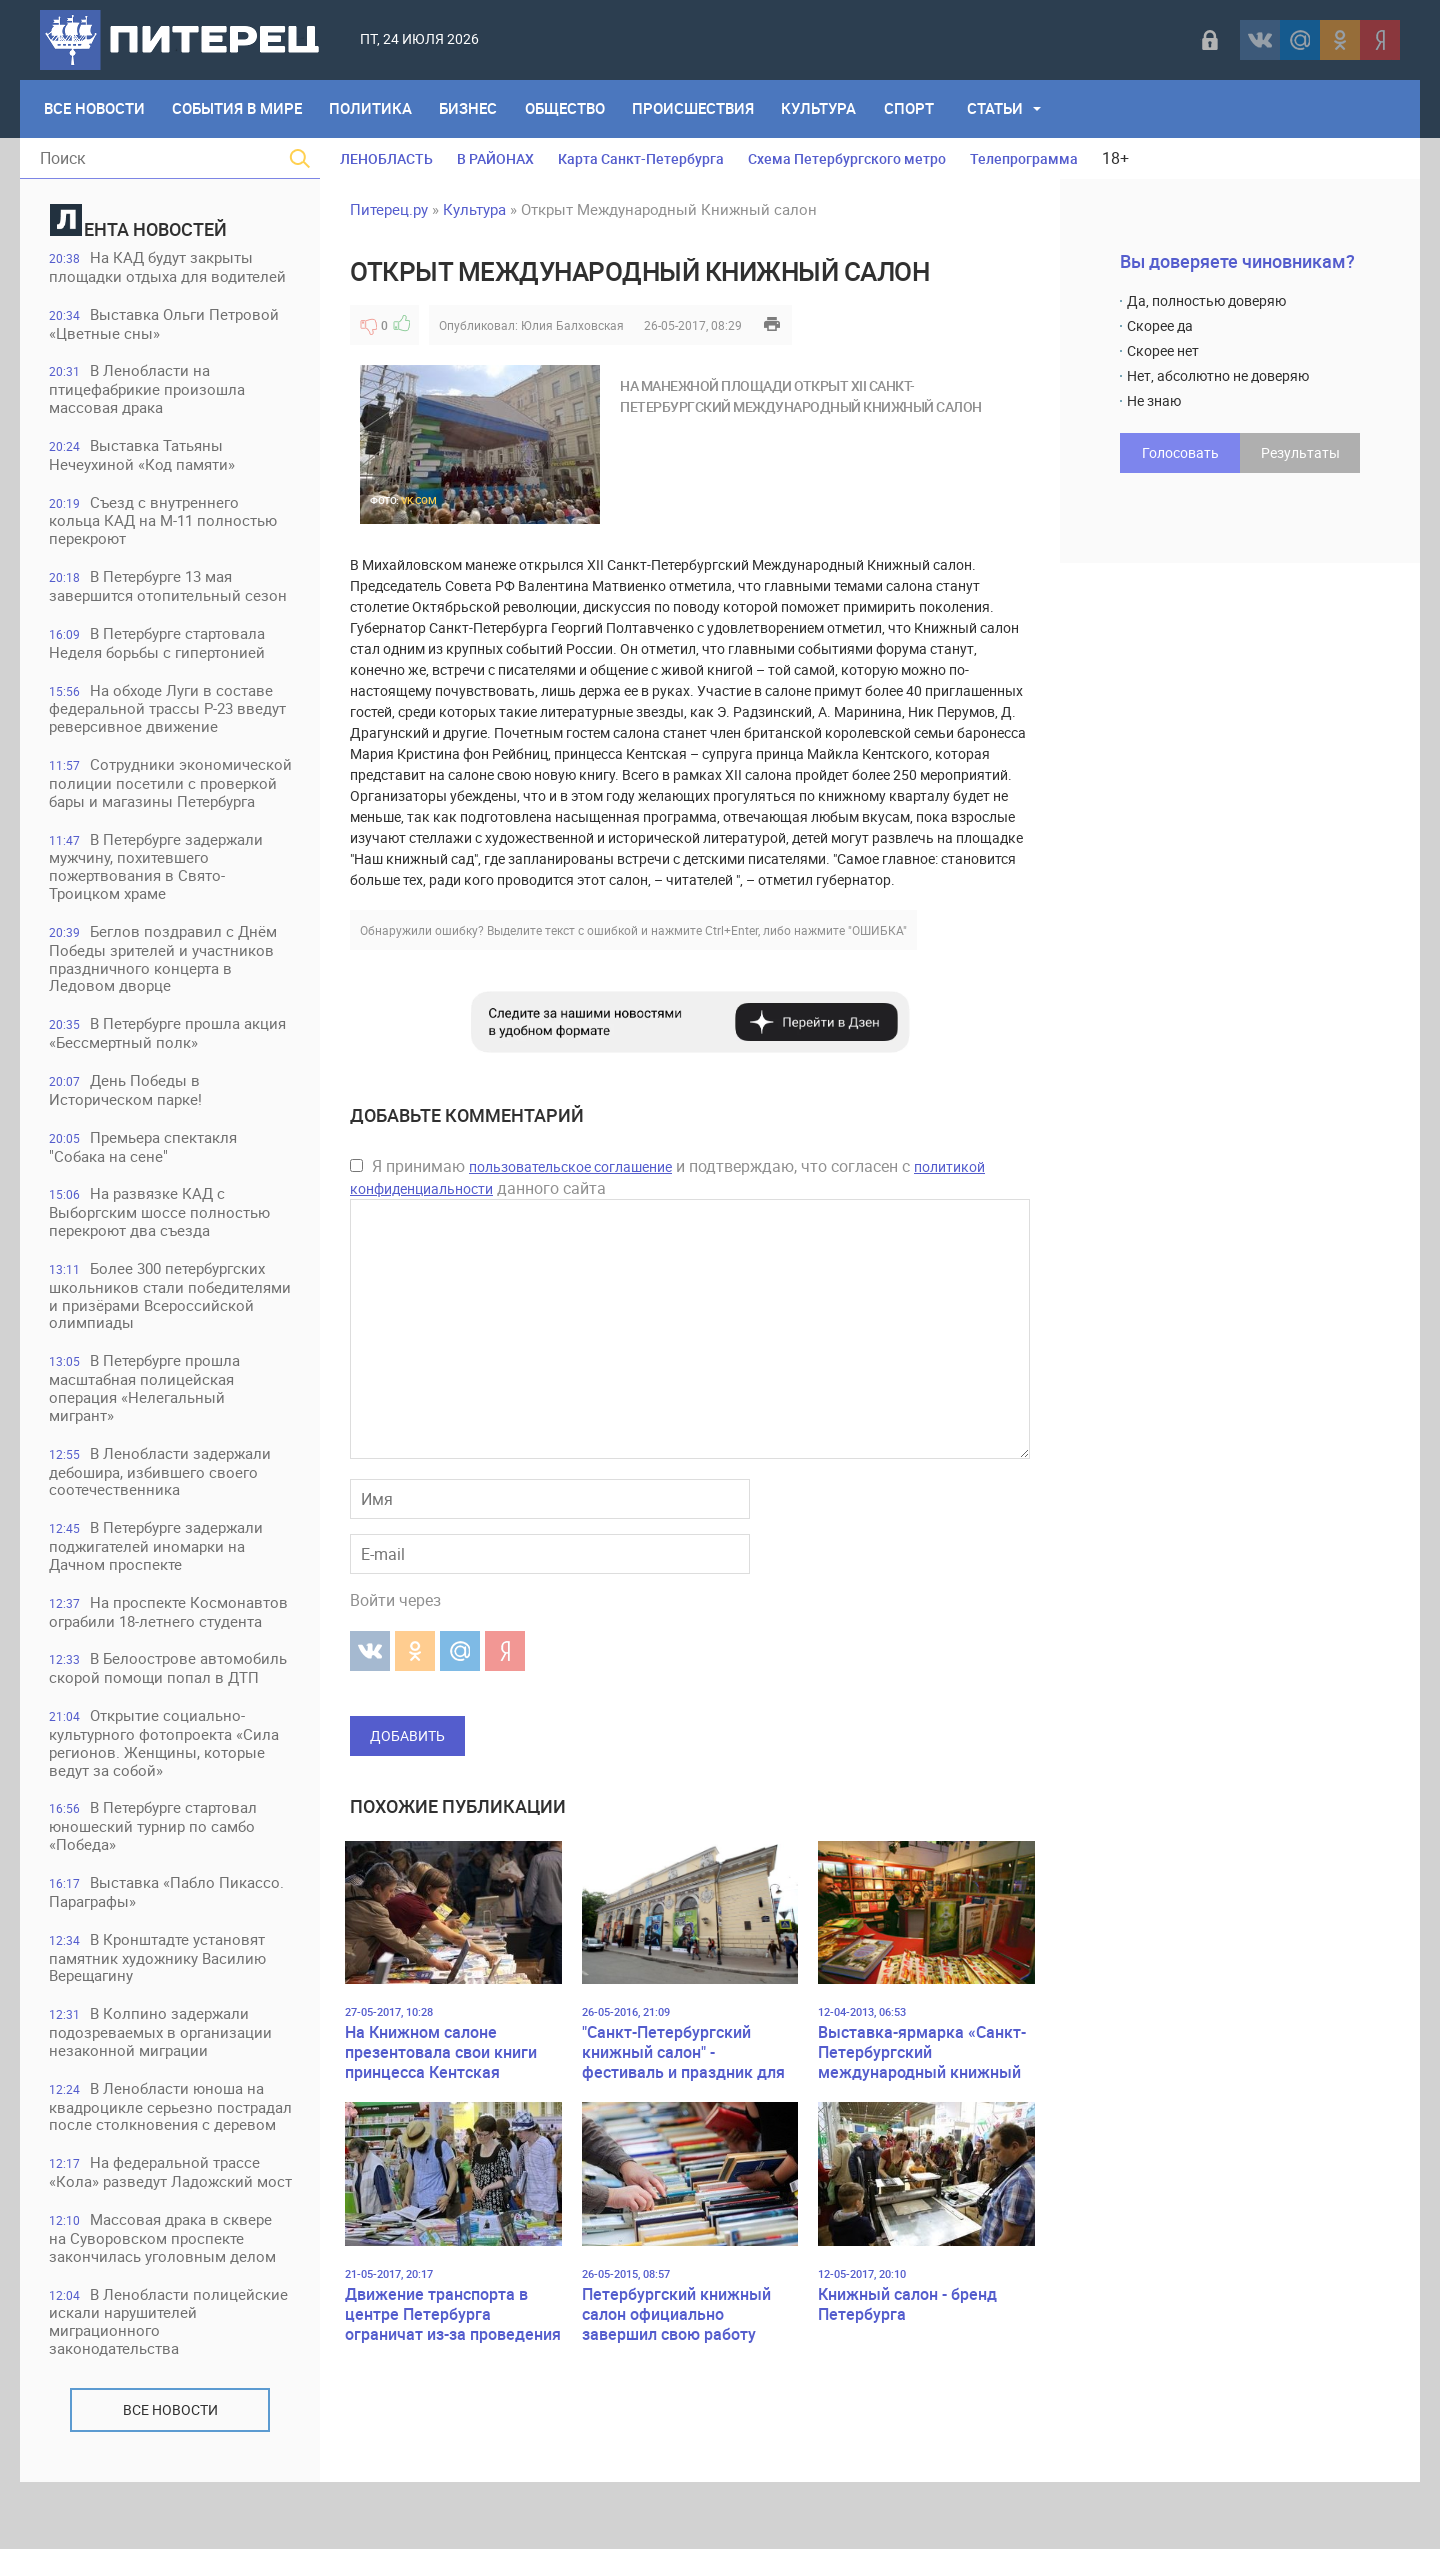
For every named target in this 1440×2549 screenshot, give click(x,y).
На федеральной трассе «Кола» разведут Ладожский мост (155, 2229)
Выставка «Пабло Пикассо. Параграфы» (167, 1920)
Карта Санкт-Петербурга (641, 158)
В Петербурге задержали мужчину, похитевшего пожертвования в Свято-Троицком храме (157, 888)
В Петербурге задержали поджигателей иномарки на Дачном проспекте (157, 1572)
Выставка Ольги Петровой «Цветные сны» (165, 324)
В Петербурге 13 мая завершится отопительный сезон (169, 588)
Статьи (1001, 109)
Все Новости (94, 109)
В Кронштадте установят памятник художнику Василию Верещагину (158, 1986)
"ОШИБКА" (877, 930)
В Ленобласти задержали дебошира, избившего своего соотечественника (161, 1497)
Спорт (914, 109)
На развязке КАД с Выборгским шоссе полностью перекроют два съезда (160, 1236)
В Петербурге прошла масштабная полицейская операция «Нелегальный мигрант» (145, 1413)
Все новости (170, 2476)
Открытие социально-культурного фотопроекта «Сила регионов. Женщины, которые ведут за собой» (165, 1770)
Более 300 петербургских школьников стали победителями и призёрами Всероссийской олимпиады (158, 1320)
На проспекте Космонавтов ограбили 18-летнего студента (169, 1638)
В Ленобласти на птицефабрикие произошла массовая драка (148, 390)
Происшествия (697, 109)
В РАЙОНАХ (495, 158)
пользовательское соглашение (570, 1166)
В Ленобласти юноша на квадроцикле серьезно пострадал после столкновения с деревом (170, 2145)
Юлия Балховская (572, 325)
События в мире (238, 109)
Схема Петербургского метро (847, 158)
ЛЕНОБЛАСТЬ (386, 158)
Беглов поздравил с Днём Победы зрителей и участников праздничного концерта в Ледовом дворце (164, 981)
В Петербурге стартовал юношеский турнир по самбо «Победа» (154, 1854)
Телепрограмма (1024, 158)
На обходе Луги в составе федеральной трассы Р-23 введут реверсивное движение (168, 711)
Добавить (407, 1735)
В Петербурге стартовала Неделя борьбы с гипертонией (158, 645)
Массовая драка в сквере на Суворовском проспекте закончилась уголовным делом (163, 2304)
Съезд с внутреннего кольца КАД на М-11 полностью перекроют (164, 522)
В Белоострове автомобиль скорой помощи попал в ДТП (169, 1695)
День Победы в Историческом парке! (126, 1113)
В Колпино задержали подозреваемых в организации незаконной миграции (161, 2061)
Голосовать (1180, 452)
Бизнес (471, 109)
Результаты (1300, 452)
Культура (823, 109)
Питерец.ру (389, 209)
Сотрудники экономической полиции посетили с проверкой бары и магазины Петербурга (157, 795)
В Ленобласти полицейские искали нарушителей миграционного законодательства (169, 2388)
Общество (568, 109)
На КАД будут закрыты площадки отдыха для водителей (168, 267)
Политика (372, 109)
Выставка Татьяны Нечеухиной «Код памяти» (143, 456)
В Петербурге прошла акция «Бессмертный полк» (168, 1056)
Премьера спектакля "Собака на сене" (144, 1170)
